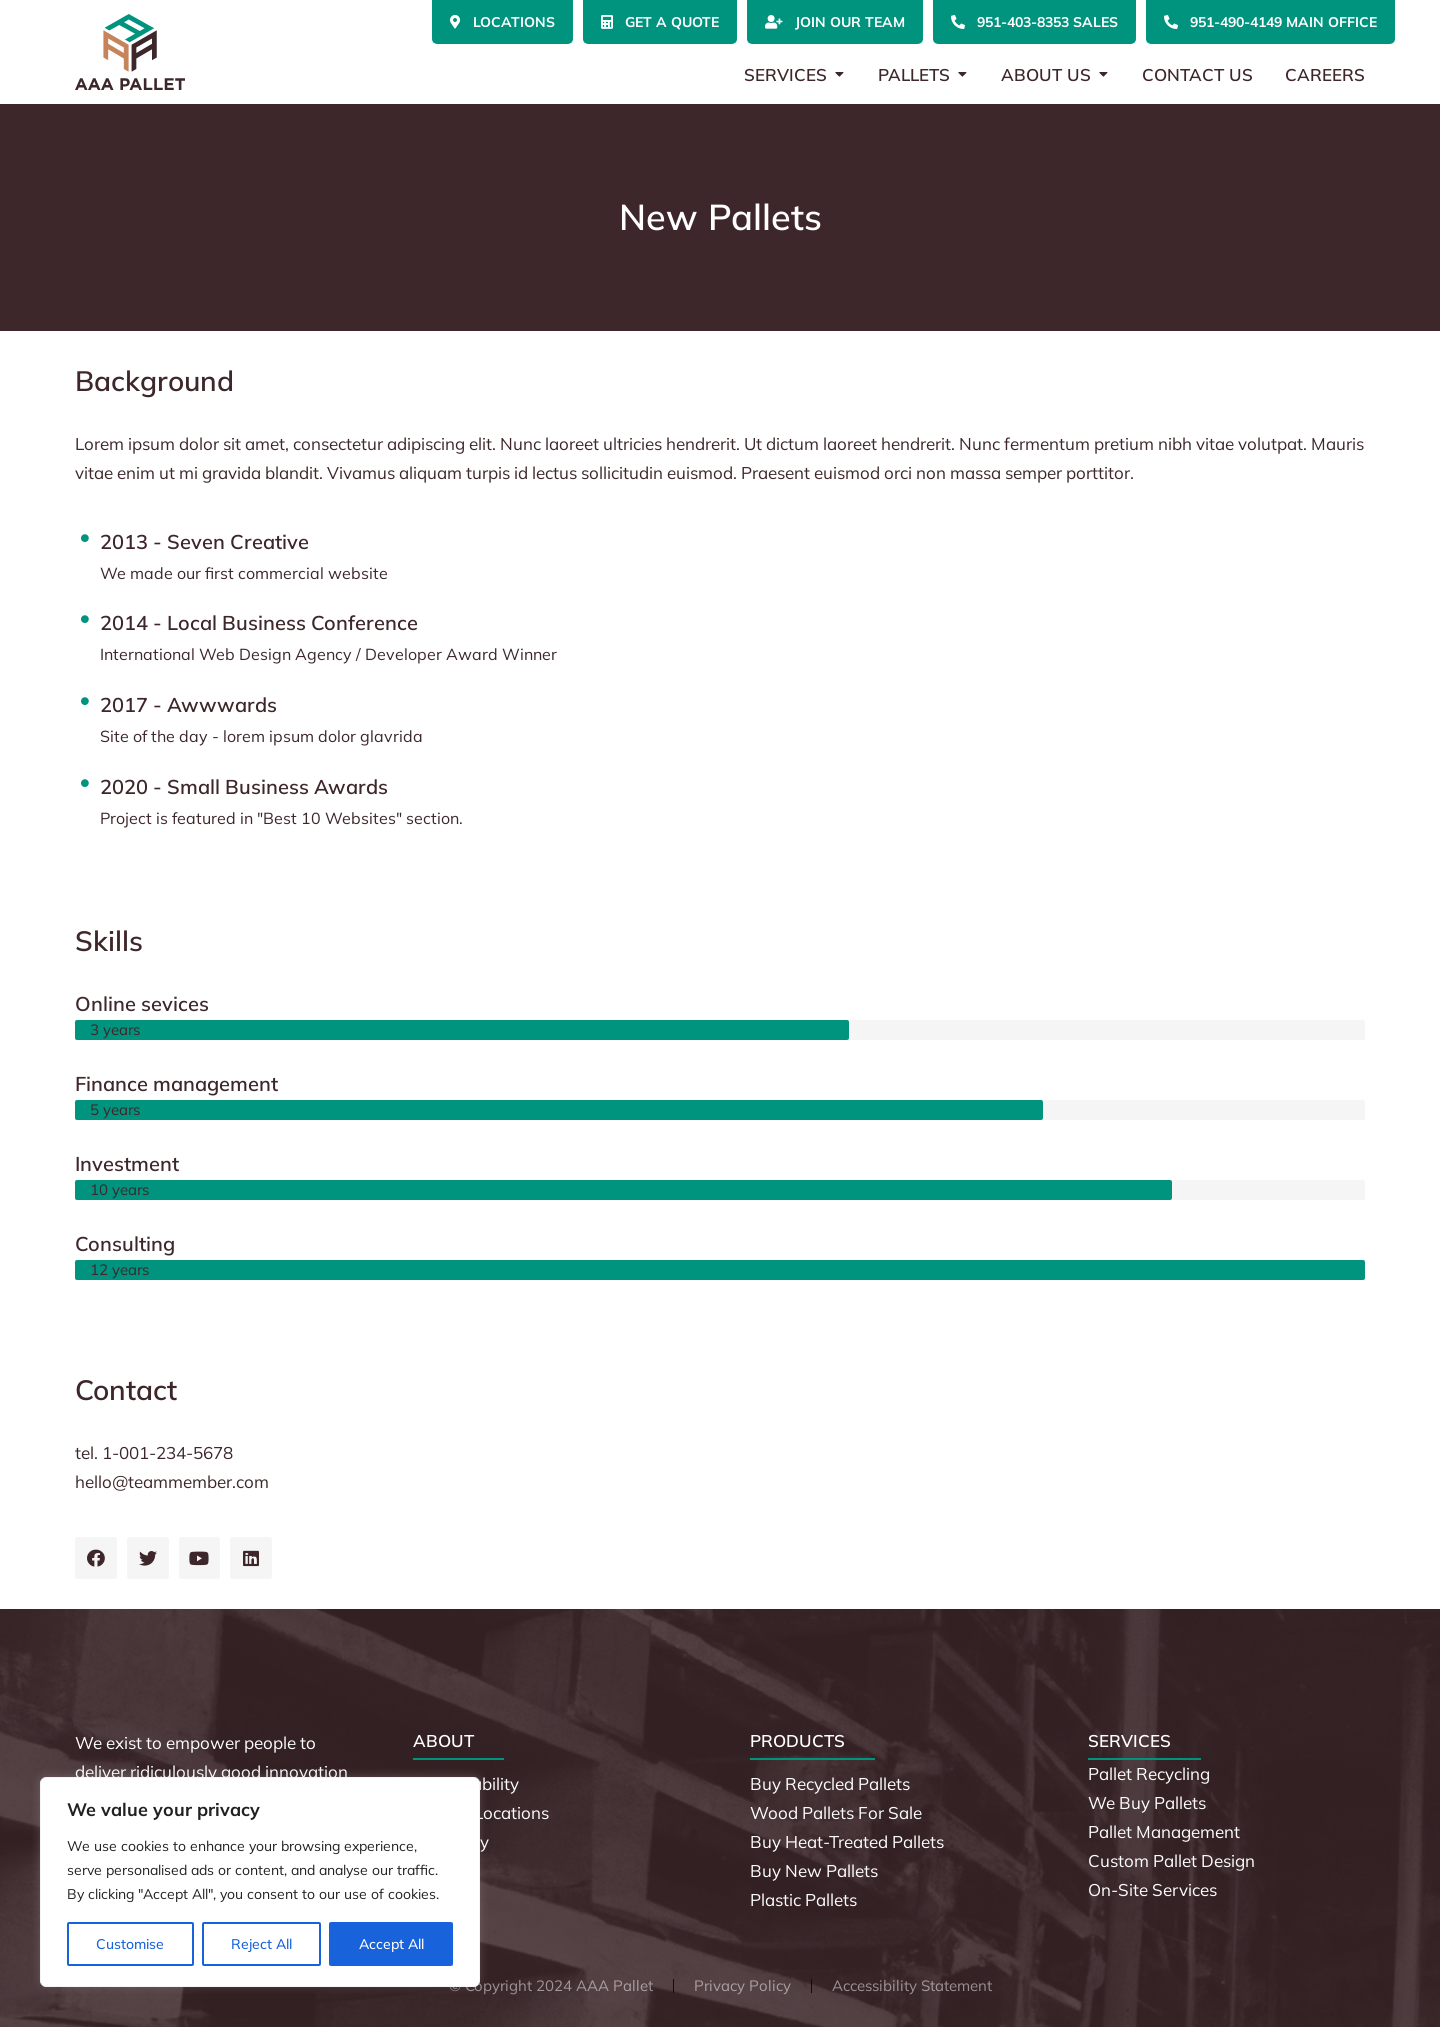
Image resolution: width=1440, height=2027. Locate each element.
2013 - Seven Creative (204, 541)
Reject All (261, 1944)
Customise (130, 1944)
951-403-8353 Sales (1034, 22)
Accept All (391, 1944)
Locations (502, 22)
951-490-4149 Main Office (1270, 22)
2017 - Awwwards (188, 704)
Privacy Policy (742, 1985)
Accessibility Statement (912, 1985)
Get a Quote (660, 22)
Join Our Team (835, 22)
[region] (260, 1882)
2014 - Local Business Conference (259, 622)
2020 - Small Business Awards (244, 786)
